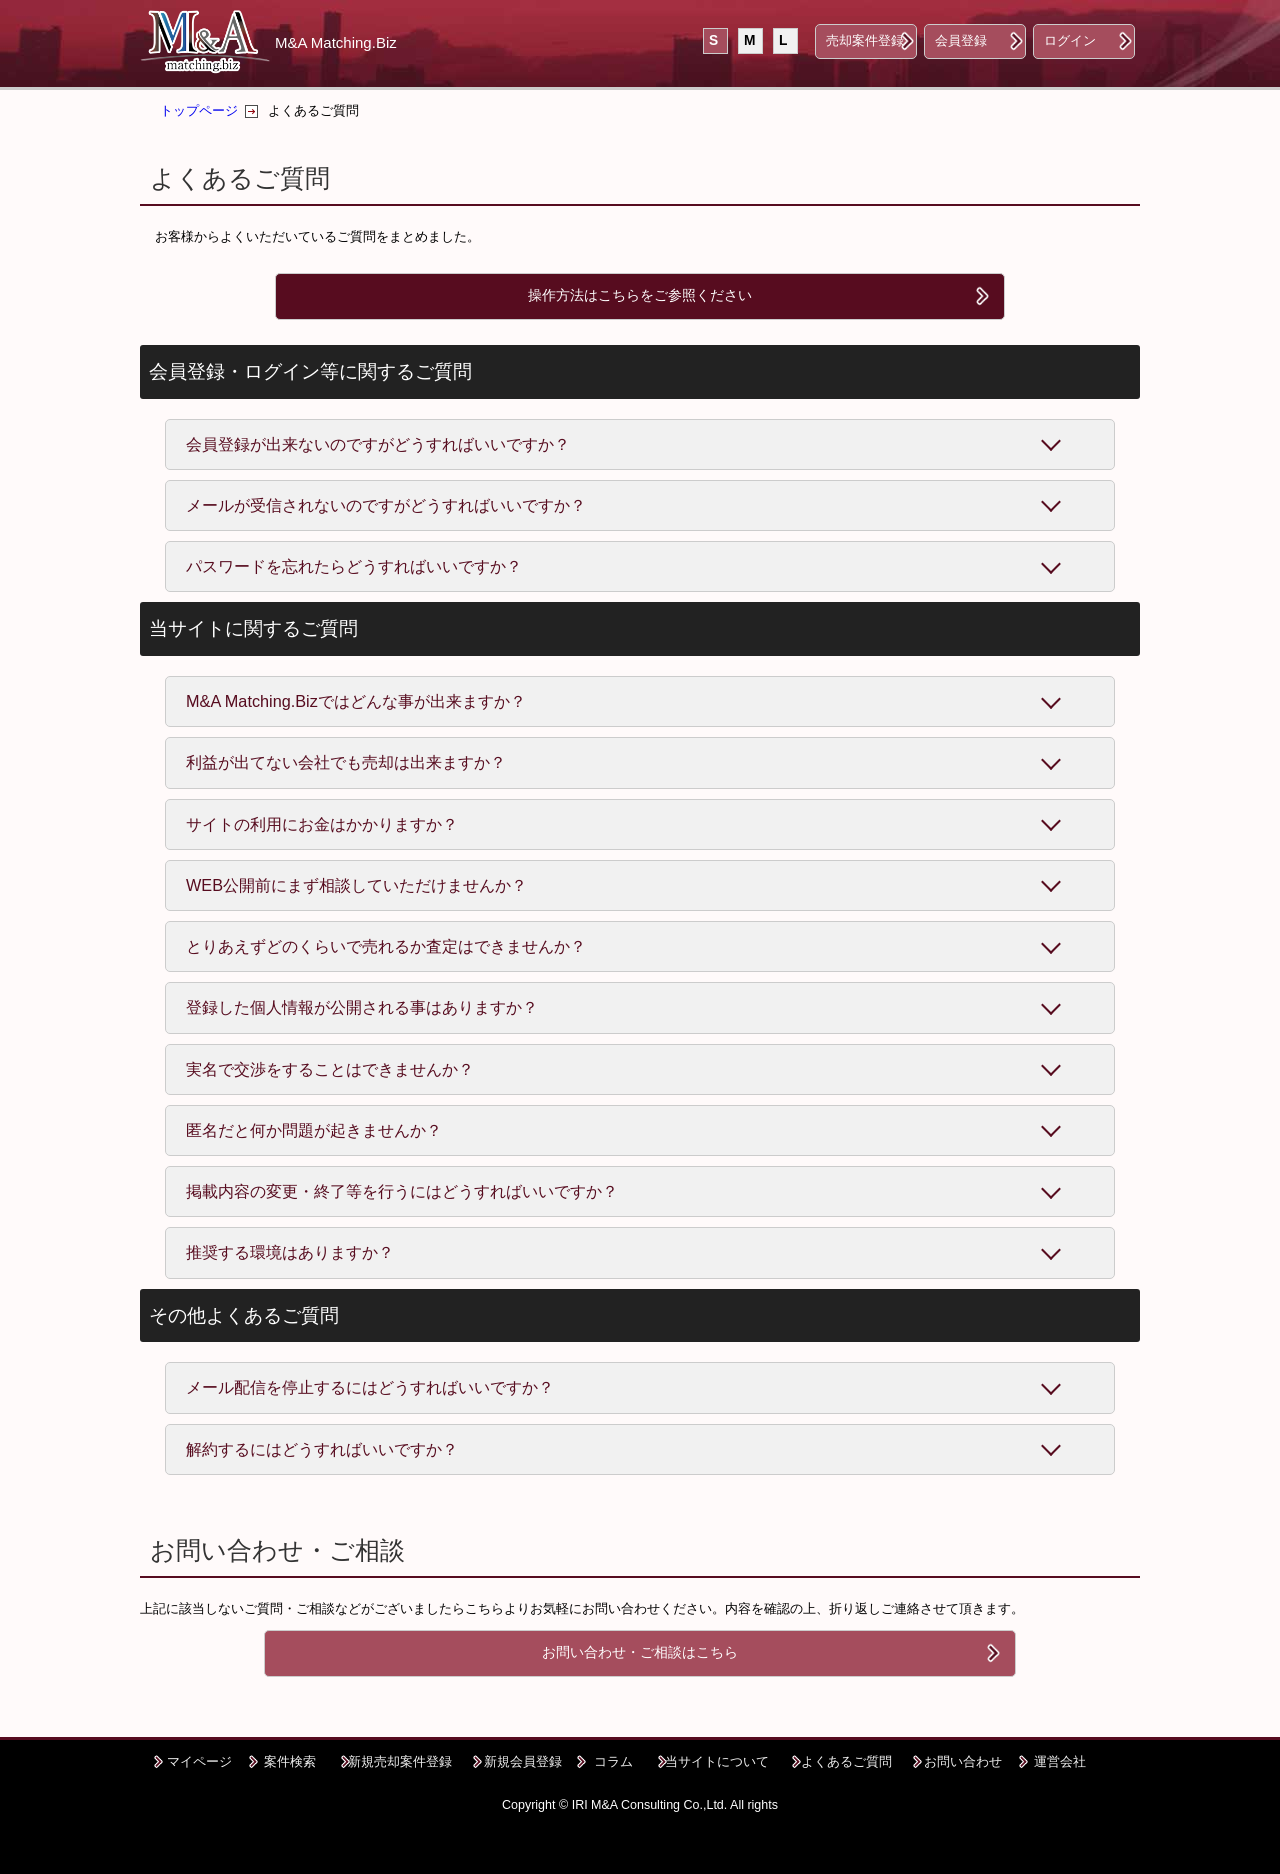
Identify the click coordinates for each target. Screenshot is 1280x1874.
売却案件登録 (865, 41)
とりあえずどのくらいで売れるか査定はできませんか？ (386, 946)
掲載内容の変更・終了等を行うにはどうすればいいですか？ (402, 1191)
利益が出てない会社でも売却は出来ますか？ (346, 762)
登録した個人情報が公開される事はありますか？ (362, 1007)
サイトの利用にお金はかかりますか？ (322, 824)
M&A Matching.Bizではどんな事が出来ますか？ (356, 701)
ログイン (1070, 41)
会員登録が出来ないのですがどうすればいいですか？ (378, 444)
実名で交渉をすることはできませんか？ (330, 1069)
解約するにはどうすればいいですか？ (322, 1449)
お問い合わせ (963, 1761)
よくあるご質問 (846, 1761)
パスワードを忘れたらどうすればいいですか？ (354, 566)
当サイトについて (717, 1761)
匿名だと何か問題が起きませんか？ (314, 1130)
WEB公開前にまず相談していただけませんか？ (356, 885)
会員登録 (961, 41)
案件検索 (290, 1761)
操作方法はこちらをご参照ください (640, 295)
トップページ (199, 111)
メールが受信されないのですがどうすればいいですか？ (386, 505)
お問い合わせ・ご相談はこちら (640, 1652)
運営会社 (1060, 1761)
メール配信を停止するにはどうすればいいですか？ (370, 1387)
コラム (613, 1761)
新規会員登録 (523, 1761)
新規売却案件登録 (400, 1761)
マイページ (199, 1761)
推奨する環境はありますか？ (290, 1252)
